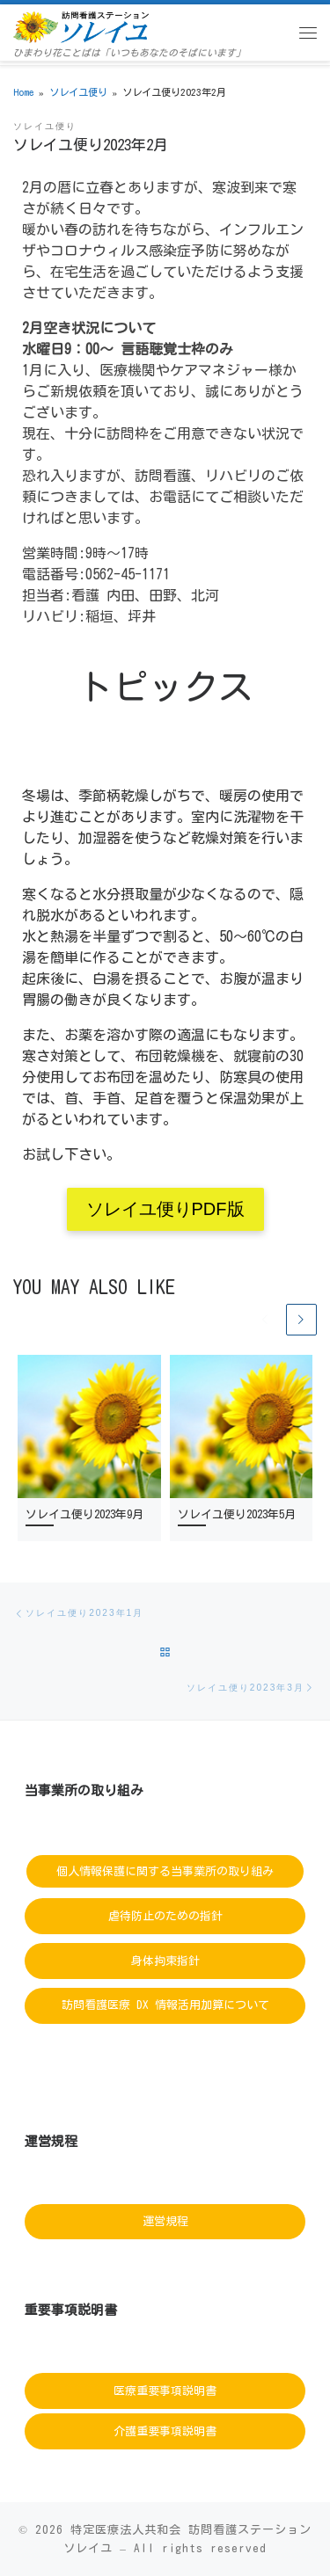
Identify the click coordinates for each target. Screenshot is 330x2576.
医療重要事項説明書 (165, 2391)
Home (23, 92)
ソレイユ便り (78, 92)
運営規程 (165, 2221)
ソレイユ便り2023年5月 (237, 1514)
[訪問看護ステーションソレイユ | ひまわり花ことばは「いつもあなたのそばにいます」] (81, 25)
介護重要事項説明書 (165, 2431)
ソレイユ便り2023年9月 (84, 1514)
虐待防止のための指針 (165, 1916)
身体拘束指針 (165, 1960)
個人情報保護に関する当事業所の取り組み (165, 1871)
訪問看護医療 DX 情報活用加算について (165, 2005)
